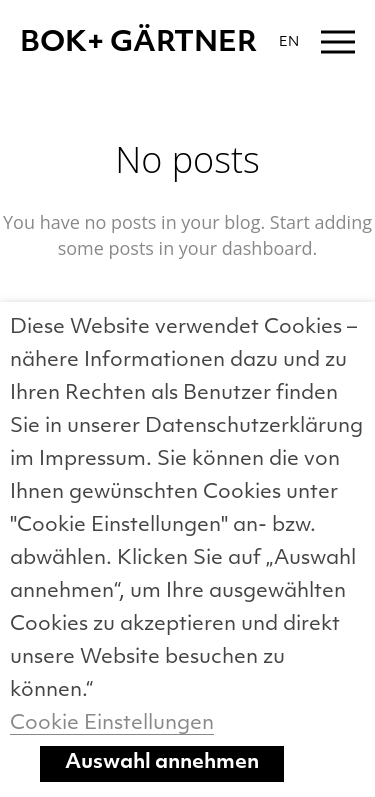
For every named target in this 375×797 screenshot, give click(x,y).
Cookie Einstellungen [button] (112, 724)
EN (289, 42)
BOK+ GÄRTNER (138, 44)
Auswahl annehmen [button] (162, 763)
